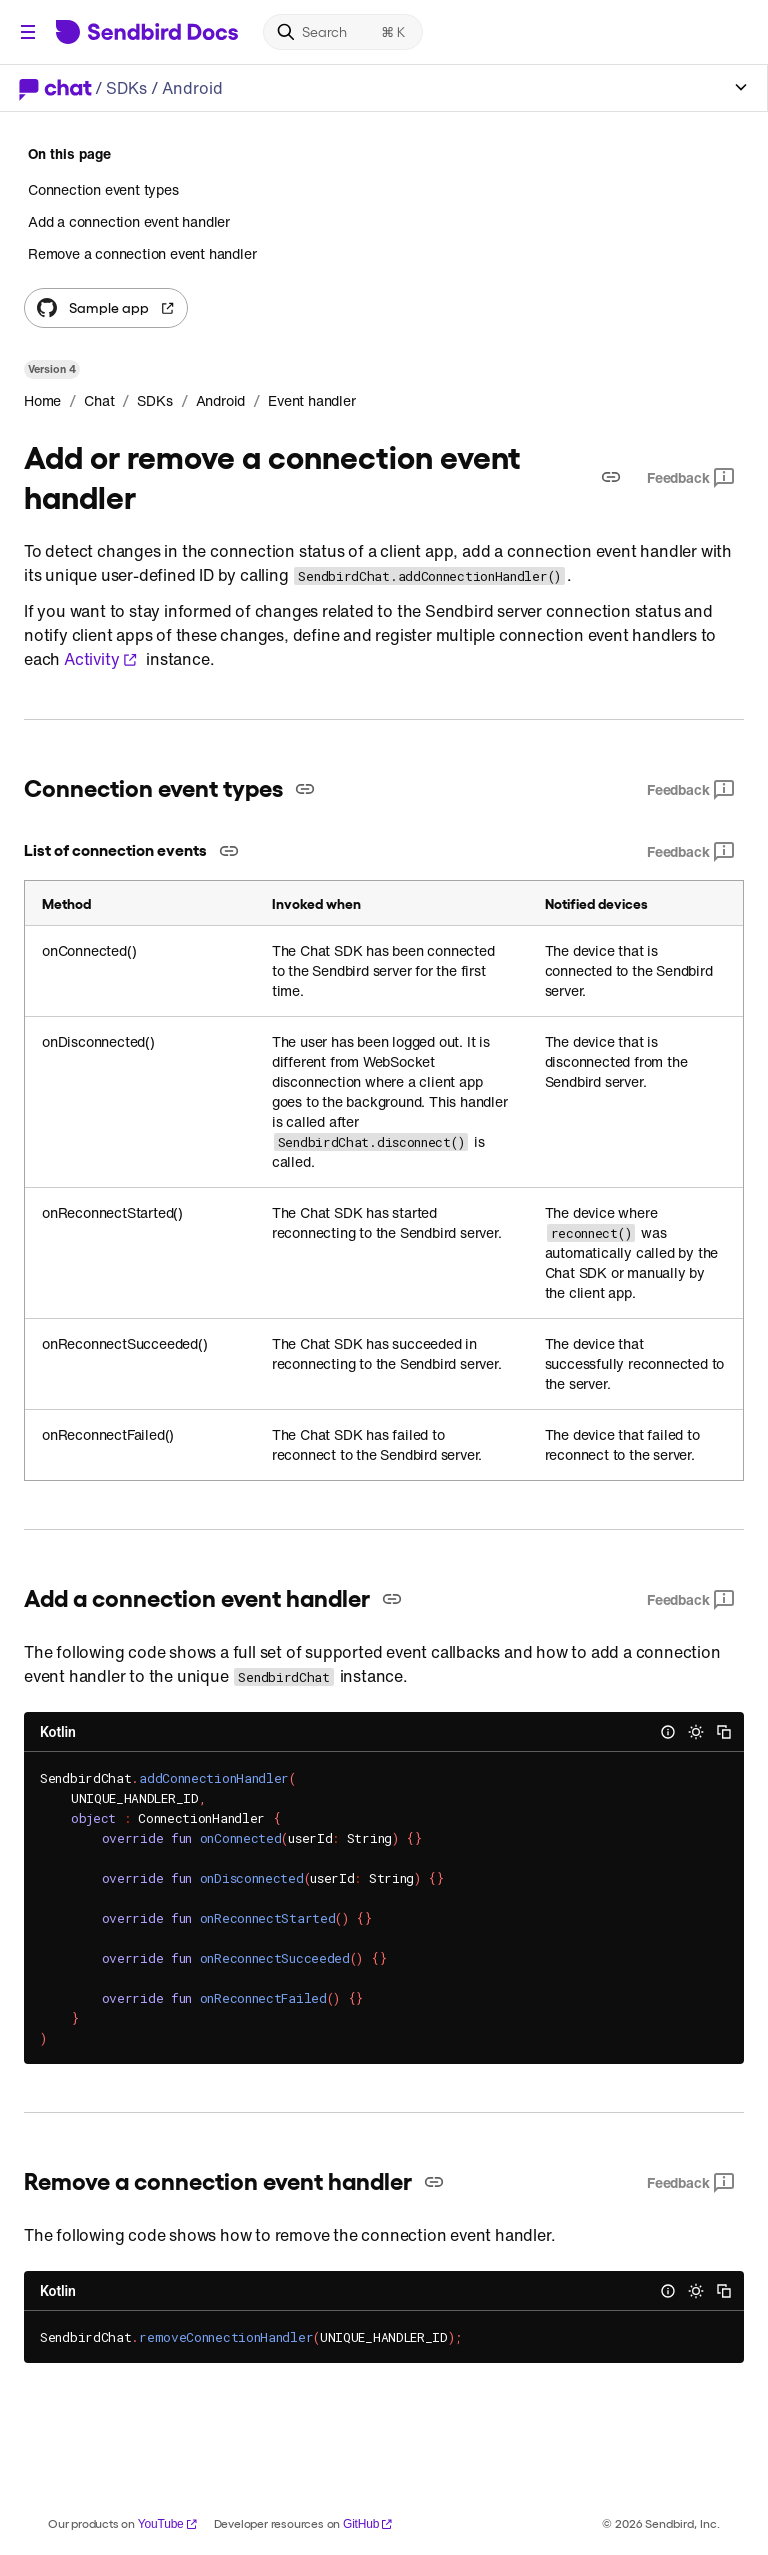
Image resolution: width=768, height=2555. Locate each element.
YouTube (168, 2524)
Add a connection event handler (129, 221)
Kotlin (58, 1732)
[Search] (343, 32)
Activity (101, 659)
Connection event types (103, 190)
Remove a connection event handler (142, 253)
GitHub (368, 2524)
